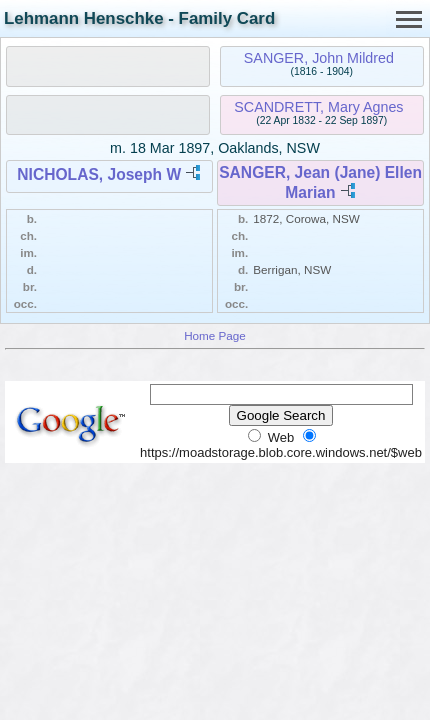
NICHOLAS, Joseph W (99, 174)
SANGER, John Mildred (319, 58)
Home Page (215, 335)
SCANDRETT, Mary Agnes (318, 107)
